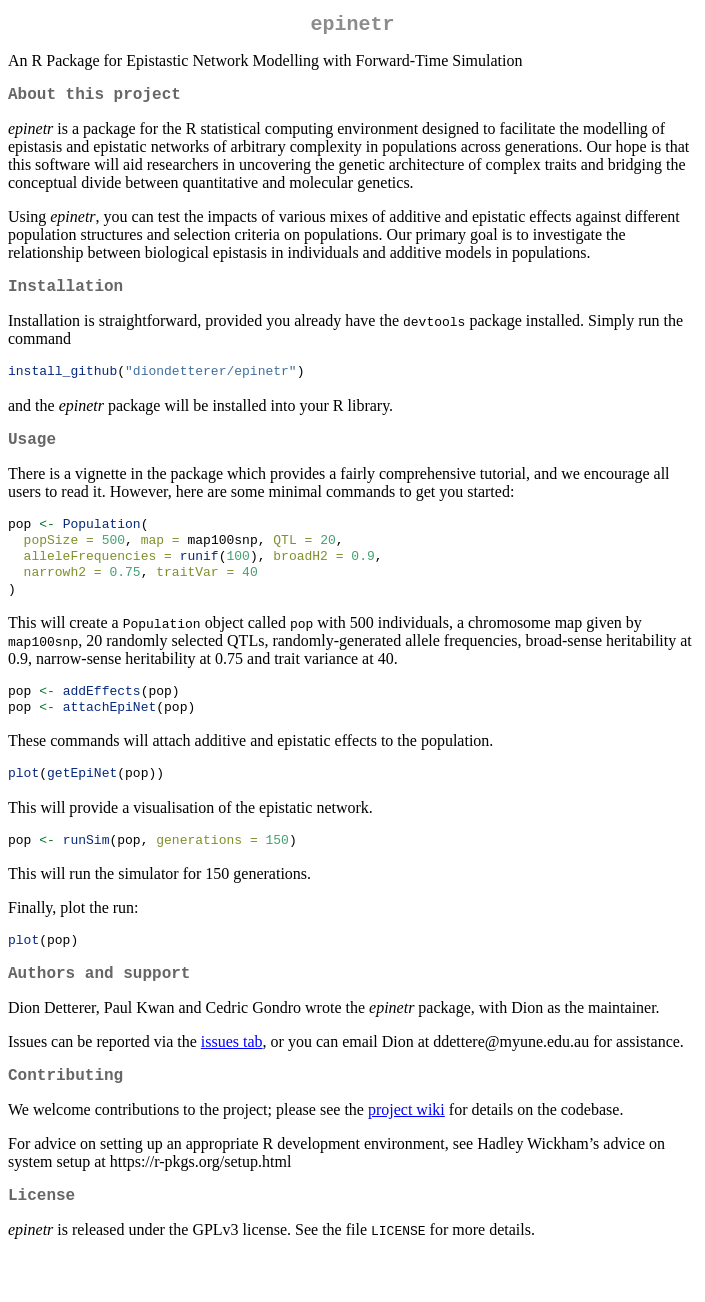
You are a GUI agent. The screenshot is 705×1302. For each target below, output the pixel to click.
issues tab (232, 1080)
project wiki (406, 1152)
